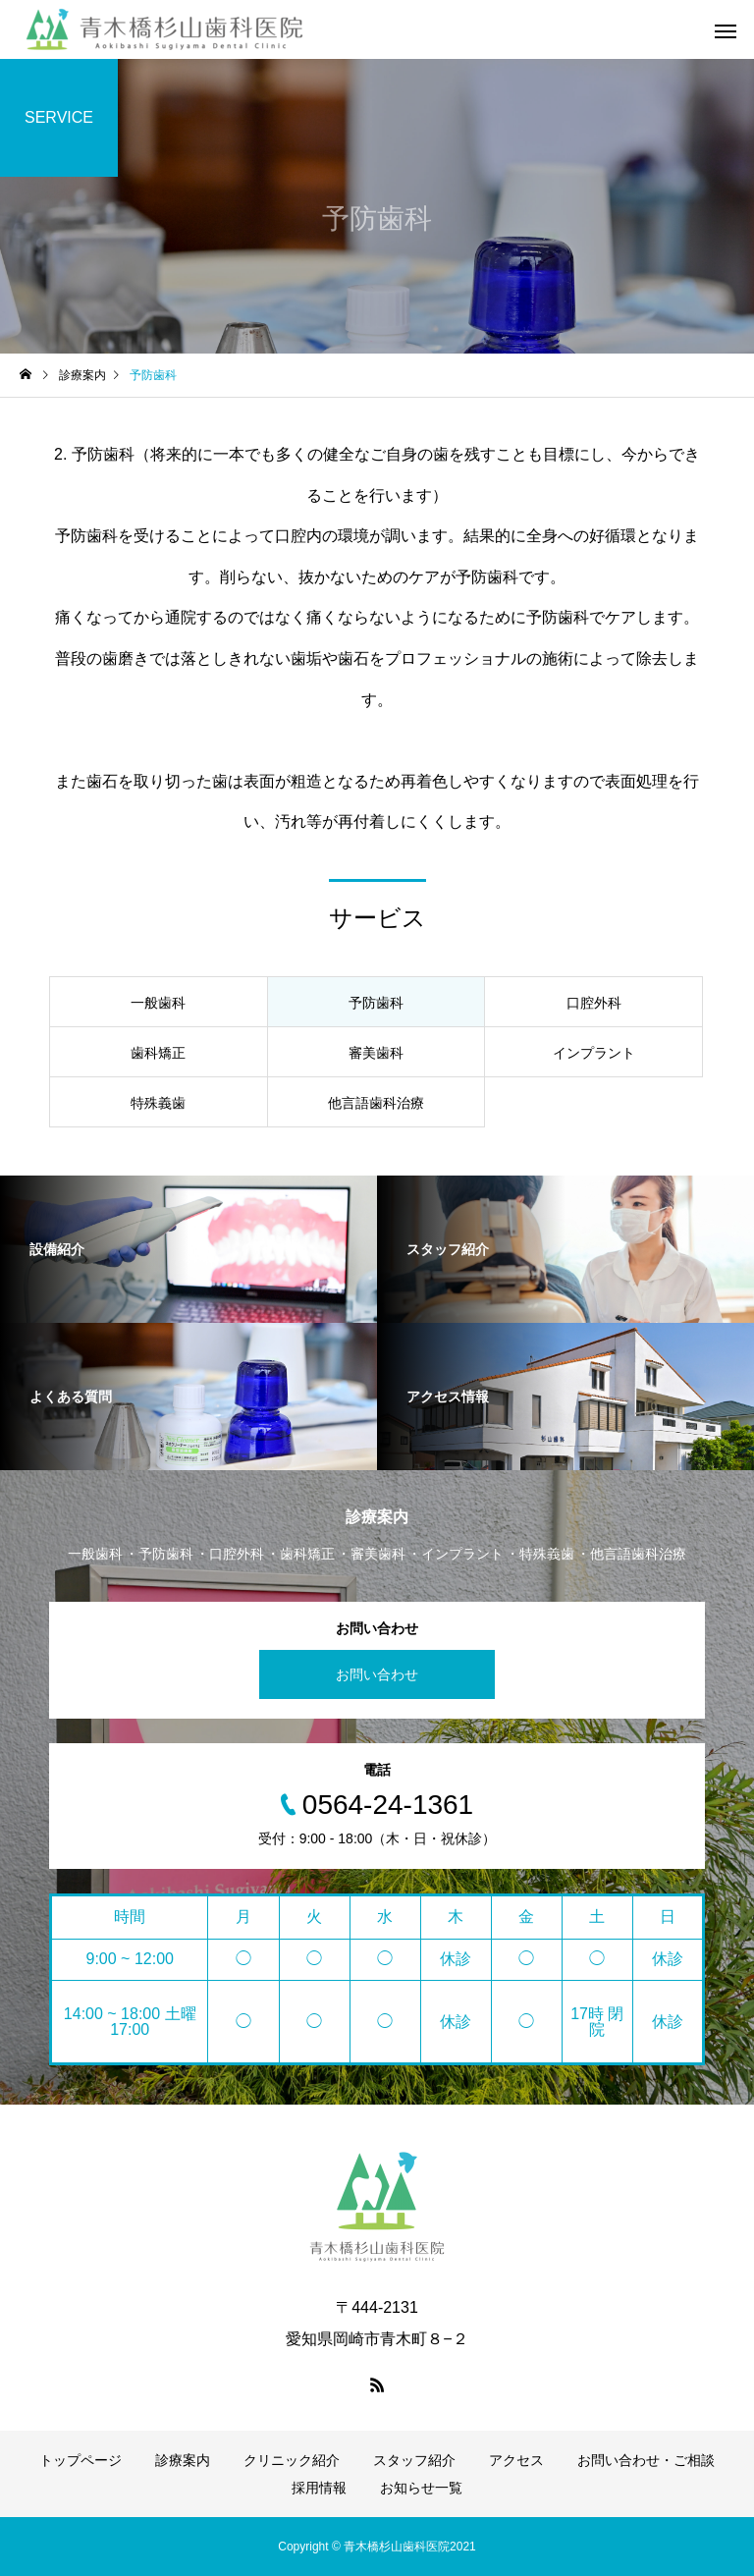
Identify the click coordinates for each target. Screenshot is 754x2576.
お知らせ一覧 (421, 2487)
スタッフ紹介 (414, 2460)
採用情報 (319, 2487)
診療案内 (182, 2460)
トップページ (80, 2460)
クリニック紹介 (291, 2460)
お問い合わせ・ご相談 (646, 2460)
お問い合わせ (377, 1674)
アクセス (516, 2460)
